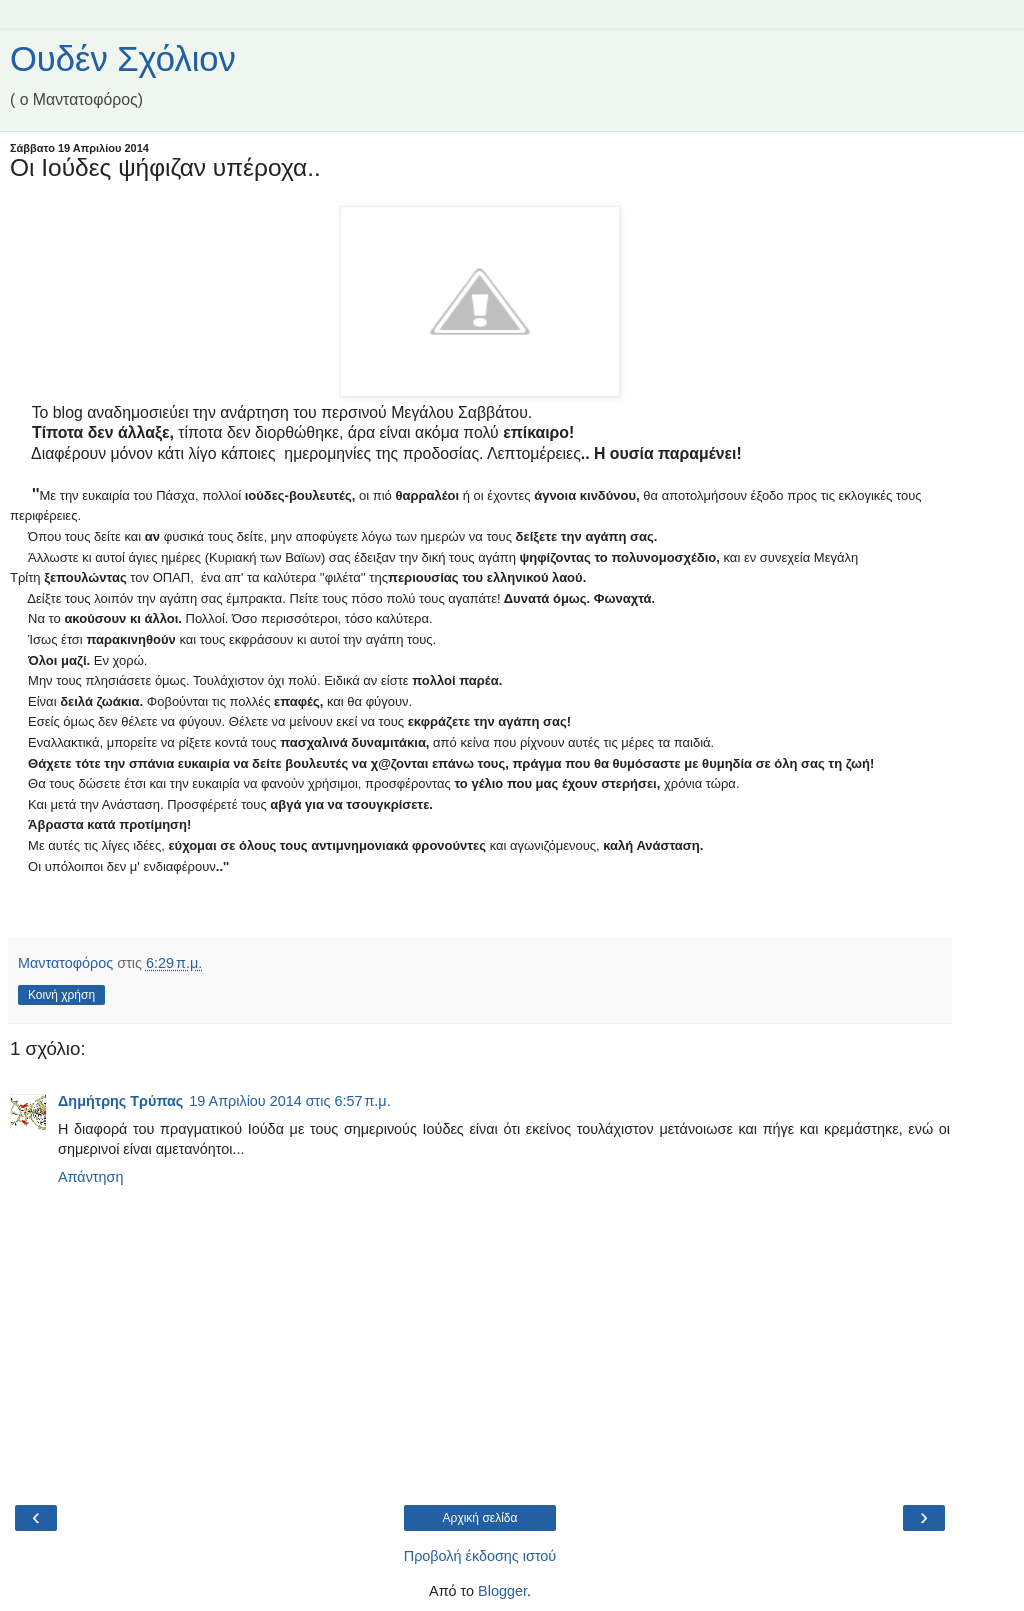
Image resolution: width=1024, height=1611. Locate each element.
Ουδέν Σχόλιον (123, 59)
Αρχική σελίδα (480, 1518)
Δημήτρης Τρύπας (120, 1101)
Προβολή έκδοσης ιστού (480, 1556)
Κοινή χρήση (61, 995)
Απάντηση (90, 1177)
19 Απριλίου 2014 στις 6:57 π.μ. (289, 1101)
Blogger (502, 1591)
